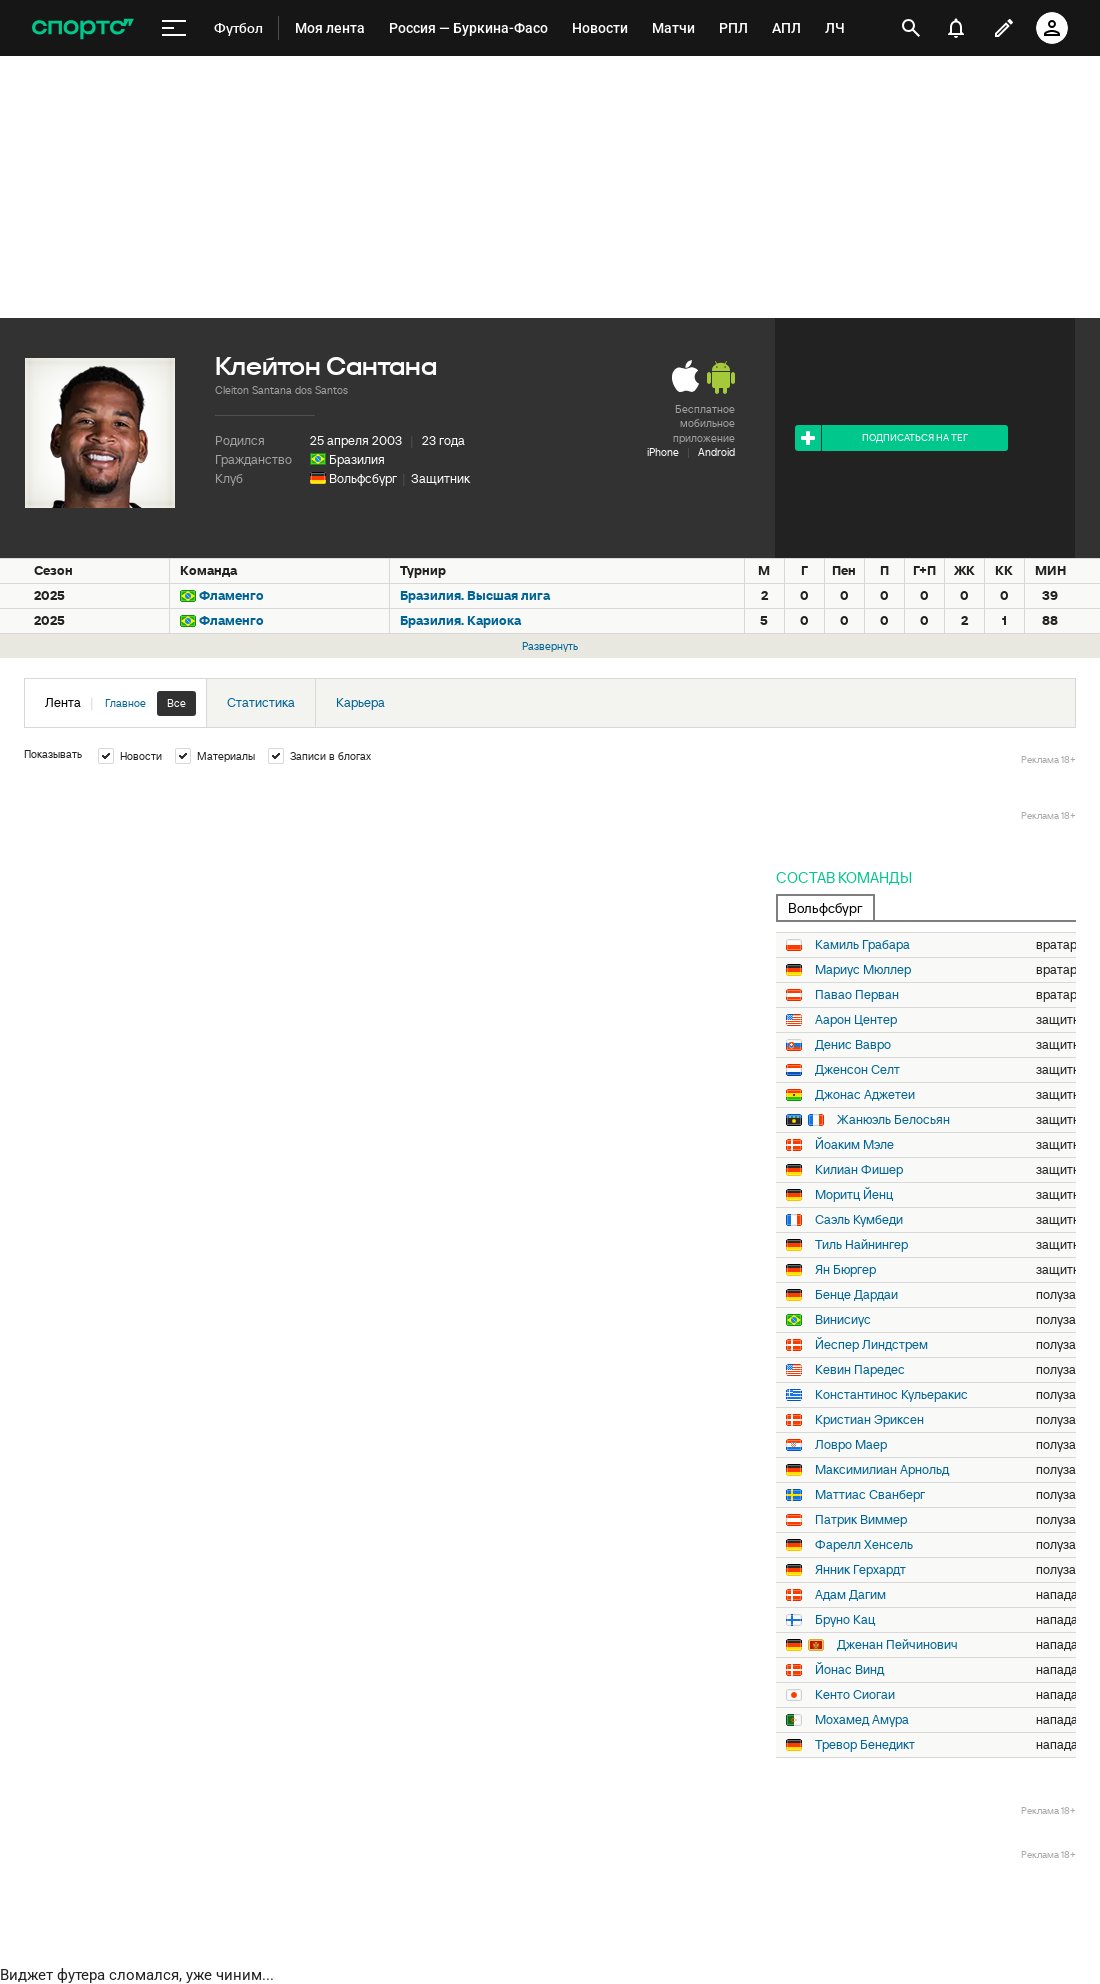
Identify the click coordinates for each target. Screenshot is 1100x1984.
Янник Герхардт (860, 1570)
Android (716, 452)
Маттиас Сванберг (870, 1495)
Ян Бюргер (845, 1270)
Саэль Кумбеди (859, 1220)
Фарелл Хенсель (864, 1545)
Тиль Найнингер (861, 1245)
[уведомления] (956, 28)
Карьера (360, 702)
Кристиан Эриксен (869, 1420)
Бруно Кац (845, 1620)
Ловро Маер (851, 1445)
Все (176, 703)
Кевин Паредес (860, 1370)
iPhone (663, 452)
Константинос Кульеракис (891, 1395)
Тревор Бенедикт (865, 1745)
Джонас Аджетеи (865, 1095)
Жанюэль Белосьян (893, 1120)
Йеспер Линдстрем (871, 1345)
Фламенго (231, 595)
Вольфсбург (363, 478)
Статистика (261, 702)
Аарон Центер (856, 1020)
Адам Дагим (850, 1595)
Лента (120, 703)
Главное (125, 703)
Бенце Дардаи (856, 1295)
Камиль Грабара (862, 945)
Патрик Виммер (861, 1520)
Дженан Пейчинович (897, 1645)
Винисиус (843, 1320)
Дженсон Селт (857, 1070)
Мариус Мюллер (863, 970)
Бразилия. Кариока (460, 620)
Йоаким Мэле (854, 1145)
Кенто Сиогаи (855, 1695)
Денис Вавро (853, 1045)
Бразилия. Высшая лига (475, 595)
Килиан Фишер (859, 1170)
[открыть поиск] (911, 28)
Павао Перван (857, 995)
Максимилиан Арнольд (882, 1470)
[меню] (174, 28)
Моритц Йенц (854, 1195)
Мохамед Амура (862, 1720)
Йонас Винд (849, 1670)
